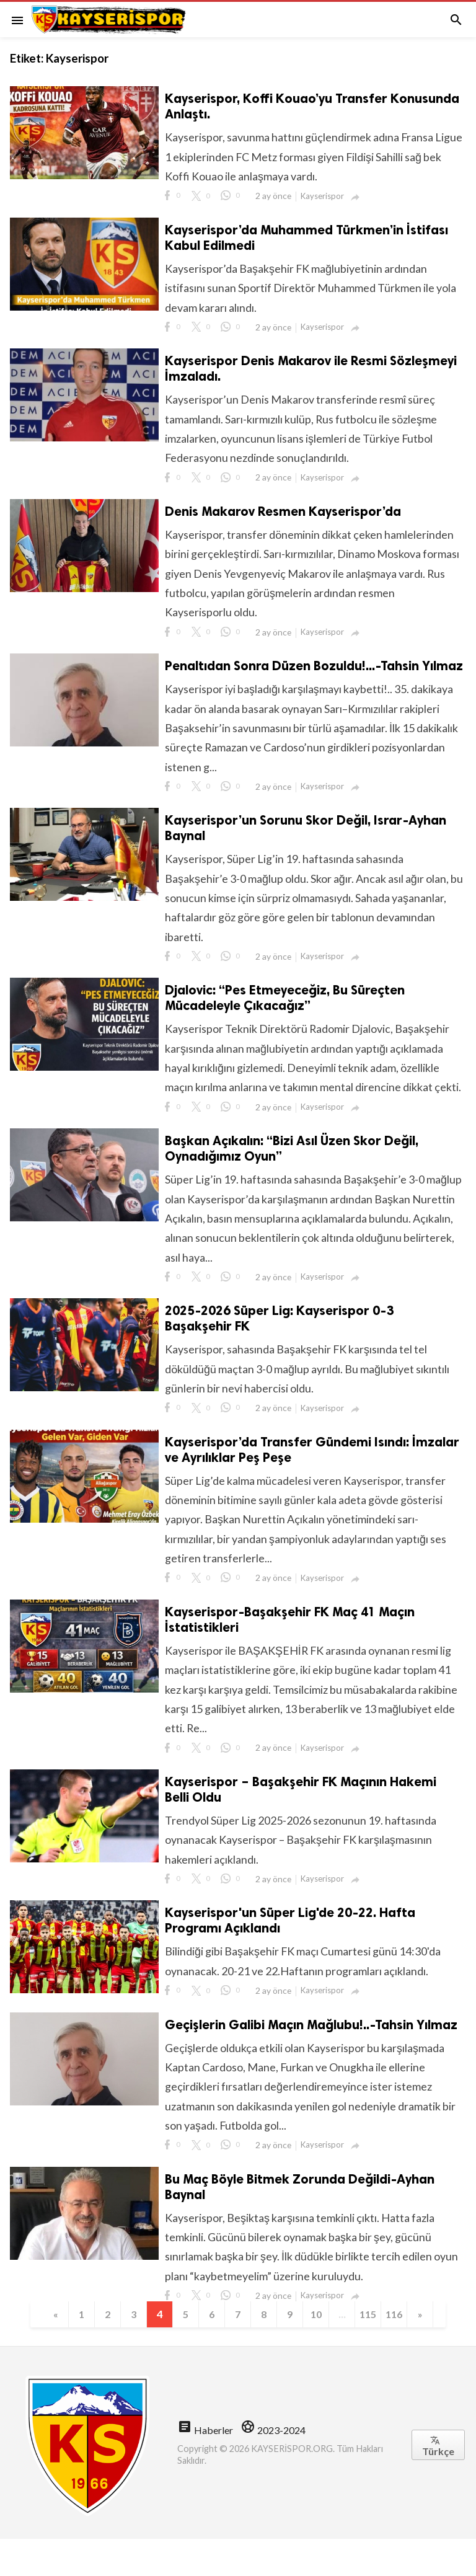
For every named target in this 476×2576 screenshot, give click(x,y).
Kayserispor (323, 196)
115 (374, 2351)
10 (319, 2351)
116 (401, 2351)
